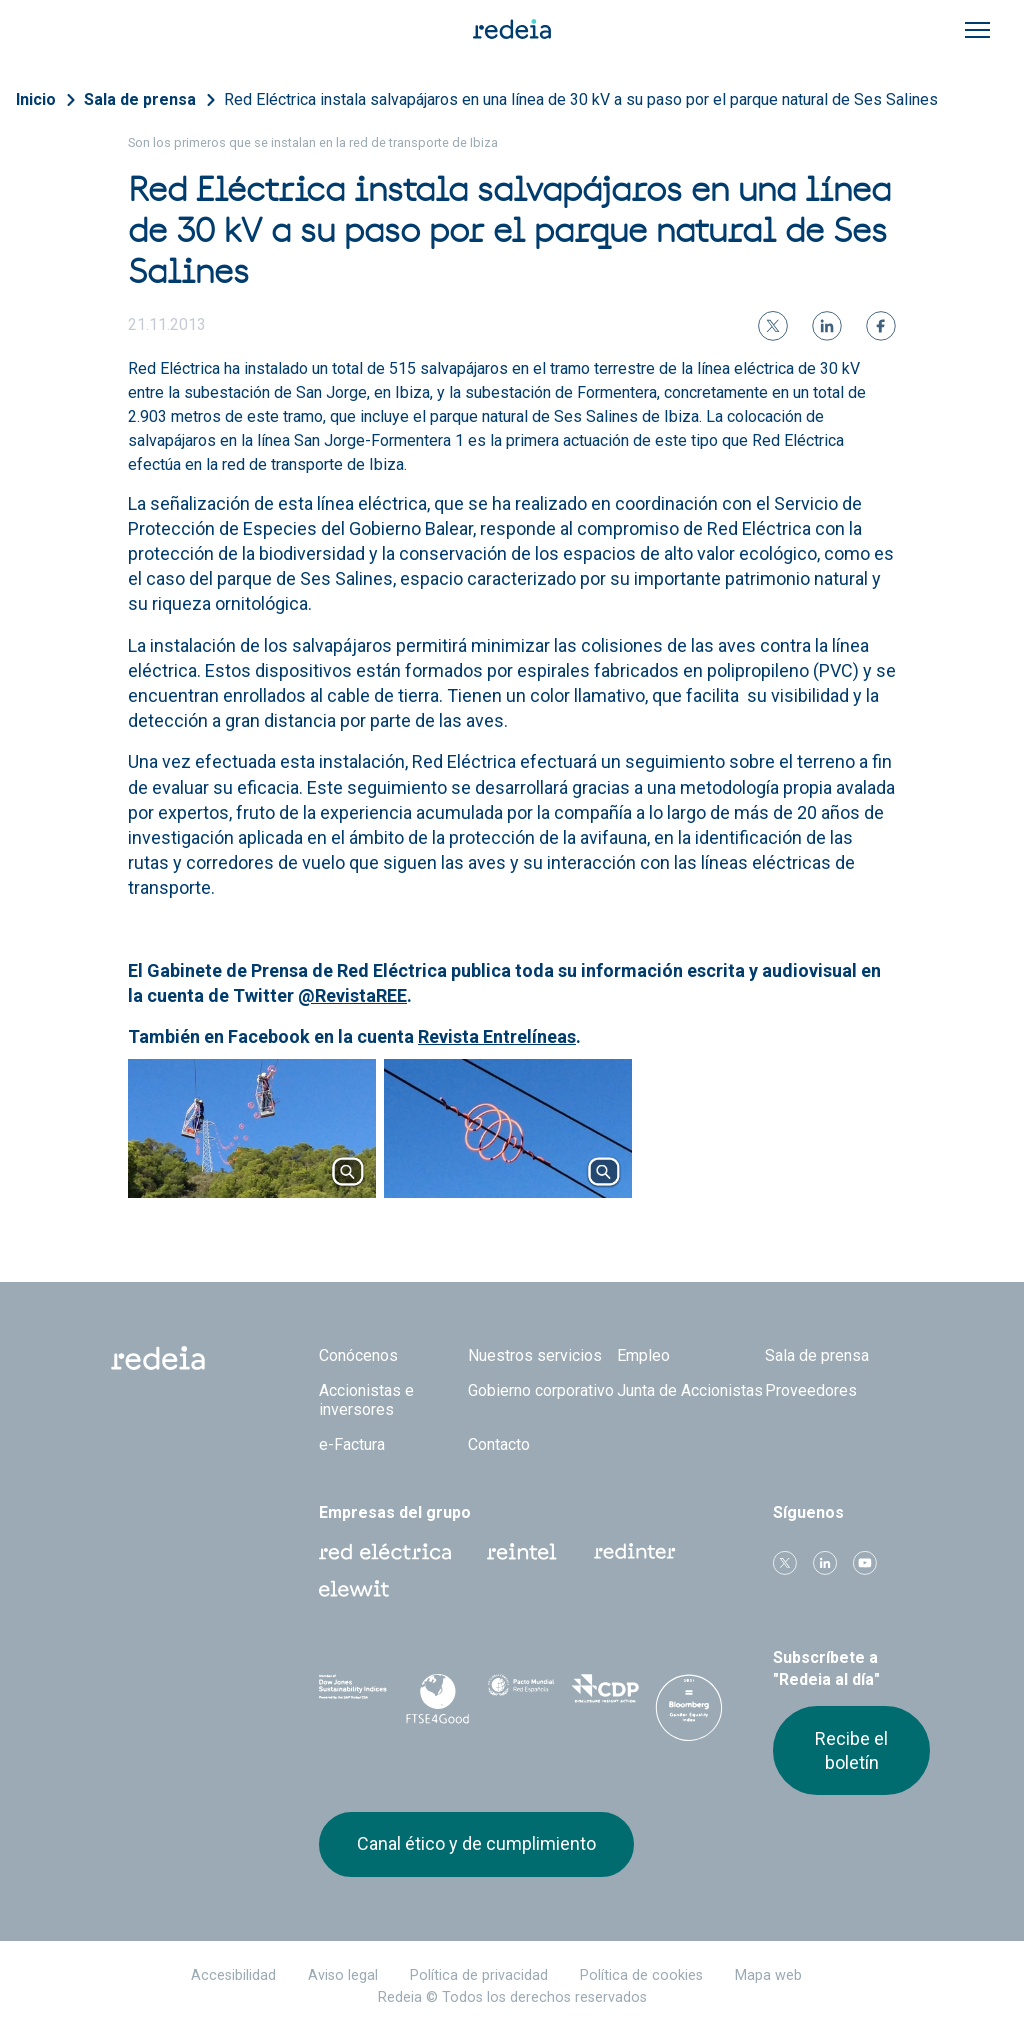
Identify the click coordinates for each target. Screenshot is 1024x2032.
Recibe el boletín (851, 1750)
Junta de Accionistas (690, 1390)
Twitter (785, 1563)
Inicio (36, 99)
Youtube (865, 1563)
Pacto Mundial (521, 1696)
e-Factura (352, 1444)
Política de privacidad (479, 1975)
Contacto (499, 1444)
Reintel (522, 1552)
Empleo (643, 1355)
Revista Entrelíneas (497, 1036)
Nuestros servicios (535, 1355)
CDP (605, 1695)
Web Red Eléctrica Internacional (635, 1552)
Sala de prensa (140, 99)
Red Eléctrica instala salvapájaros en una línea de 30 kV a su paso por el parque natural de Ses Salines (581, 99)
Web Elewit (354, 1589)
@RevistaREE (352, 995)
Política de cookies (641, 1975)
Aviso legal (343, 1975)
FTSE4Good (437, 1699)
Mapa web (768, 1975)
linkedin (825, 1563)
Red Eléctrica (385, 1552)
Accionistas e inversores (366, 1400)
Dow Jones (353, 1695)
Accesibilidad (233, 1975)
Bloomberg (689, 1715)
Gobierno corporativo (541, 1390)
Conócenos (358, 1355)
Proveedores (811, 1390)
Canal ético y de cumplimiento (476, 1843)
